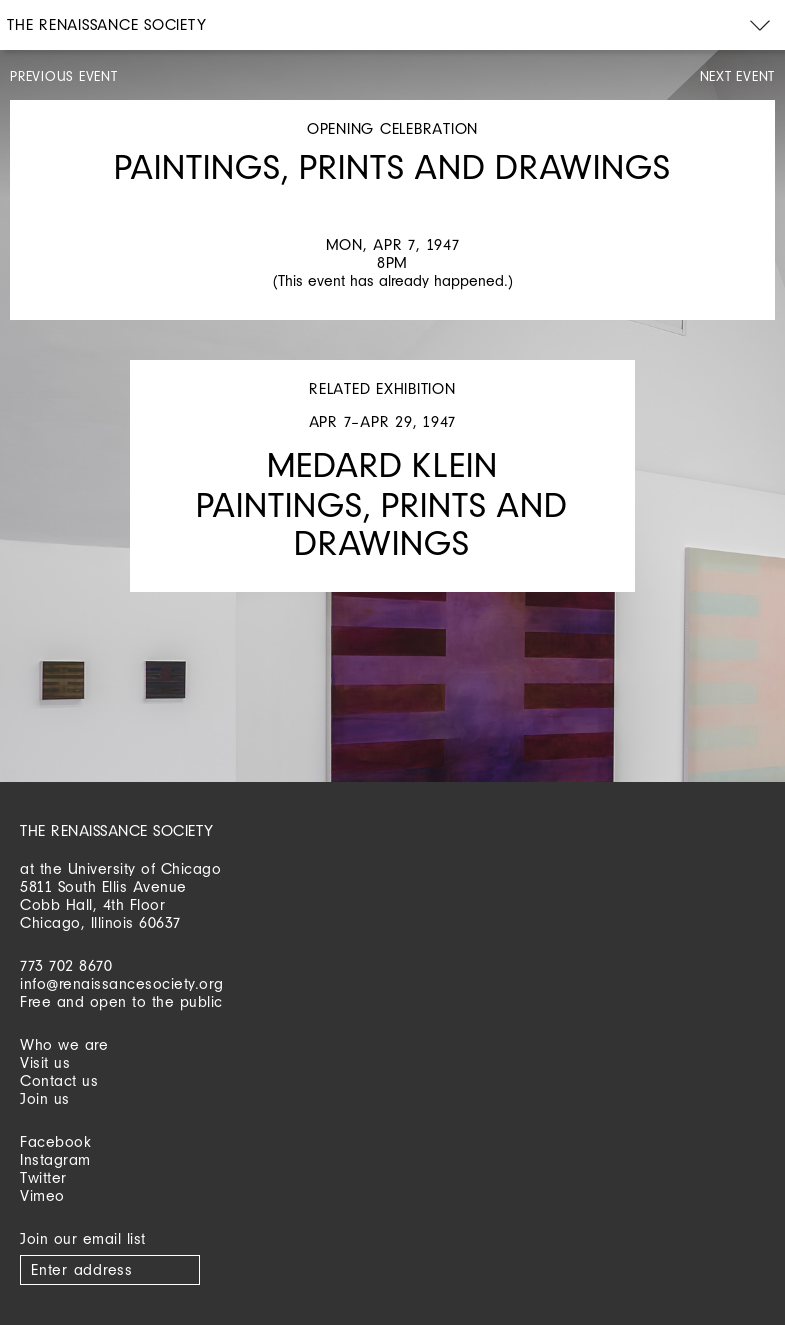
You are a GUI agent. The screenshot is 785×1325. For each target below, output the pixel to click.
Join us (45, 1098)
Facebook (55, 1141)
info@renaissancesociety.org (122, 983)
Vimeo (42, 1195)
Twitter (43, 1177)
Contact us (59, 1080)
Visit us (45, 1062)
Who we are (64, 1044)
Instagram (55, 1159)
